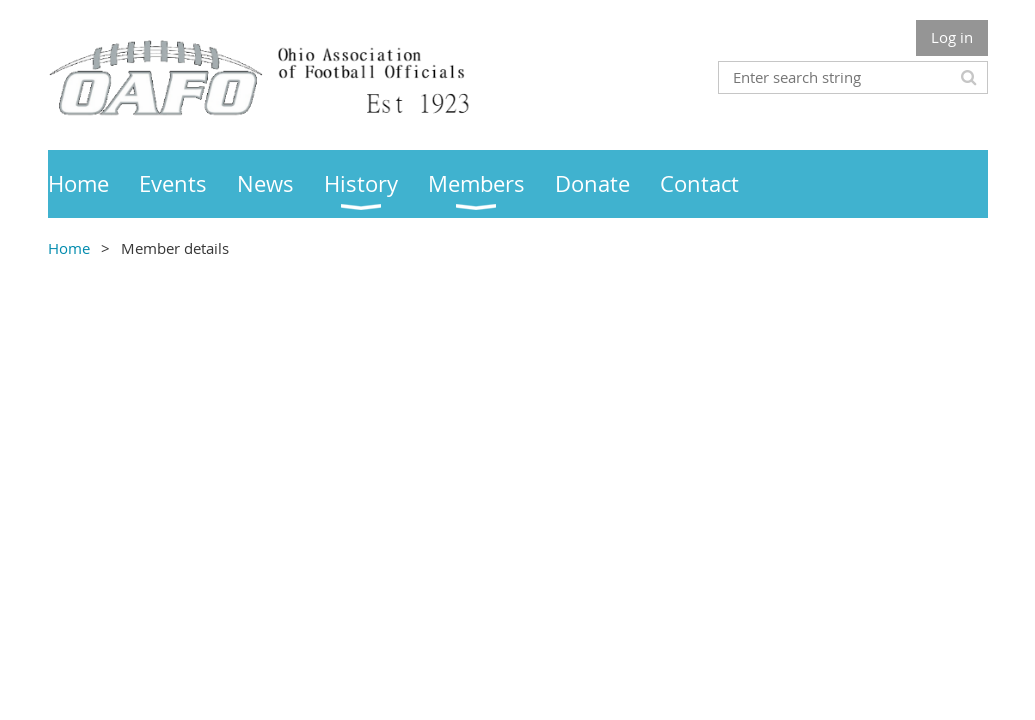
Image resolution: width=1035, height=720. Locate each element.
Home (69, 248)
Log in (952, 37)
